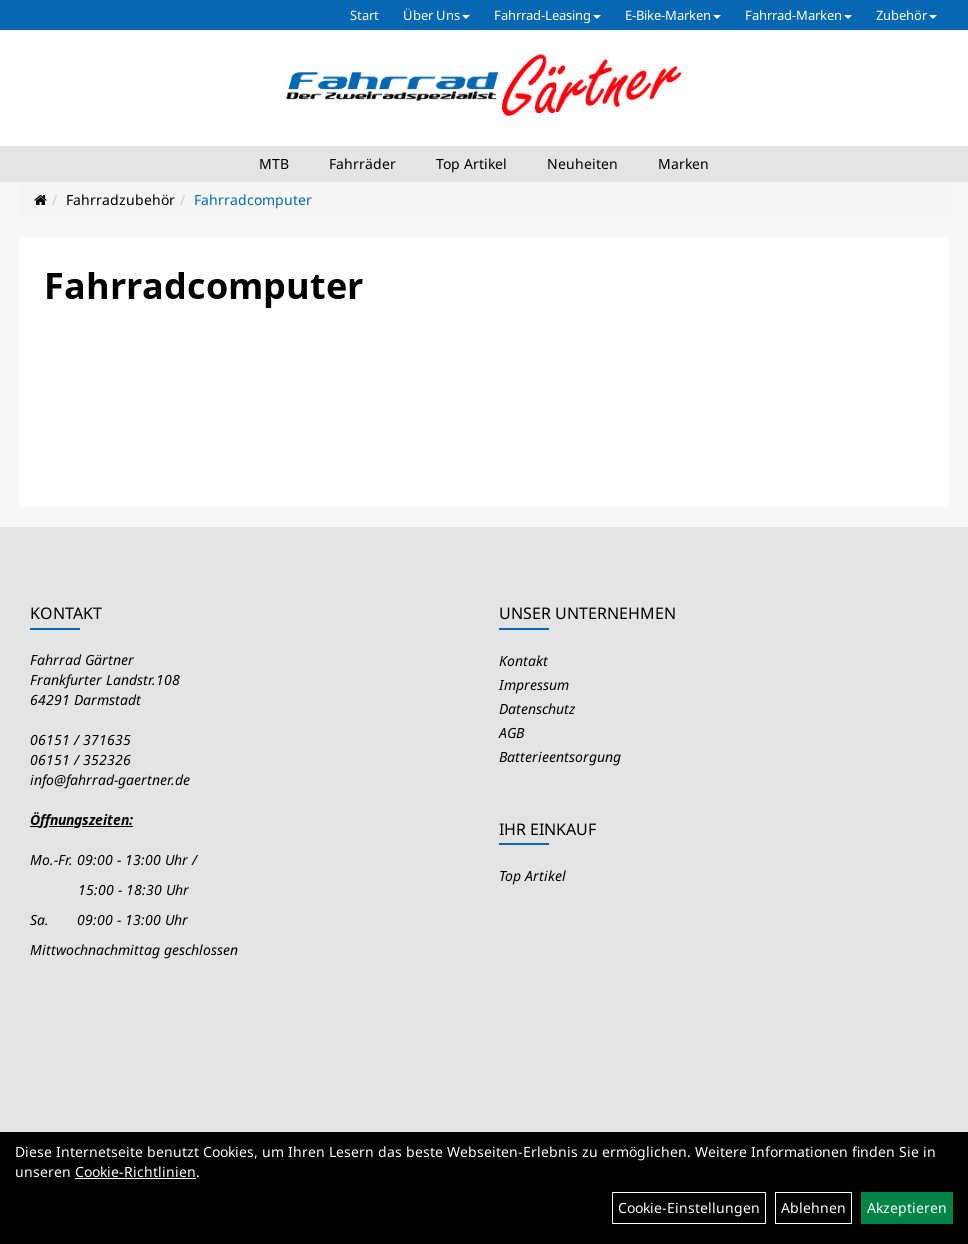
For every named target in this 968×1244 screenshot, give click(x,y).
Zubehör (906, 15)
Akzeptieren (907, 1207)
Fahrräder (362, 163)
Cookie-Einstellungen (689, 1207)
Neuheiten (582, 163)
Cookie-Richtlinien (135, 1171)
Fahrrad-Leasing (547, 15)
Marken (683, 163)
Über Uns (436, 15)
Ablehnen (813, 1207)
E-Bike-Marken (673, 15)
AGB (511, 732)
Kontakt (523, 660)
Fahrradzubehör (120, 199)
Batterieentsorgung (560, 756)
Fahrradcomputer (253, 199)
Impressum (534, 684)
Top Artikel (471, 163)
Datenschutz (537, 708)
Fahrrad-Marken (798, 15)
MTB (274, 163)
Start (364, 15)
